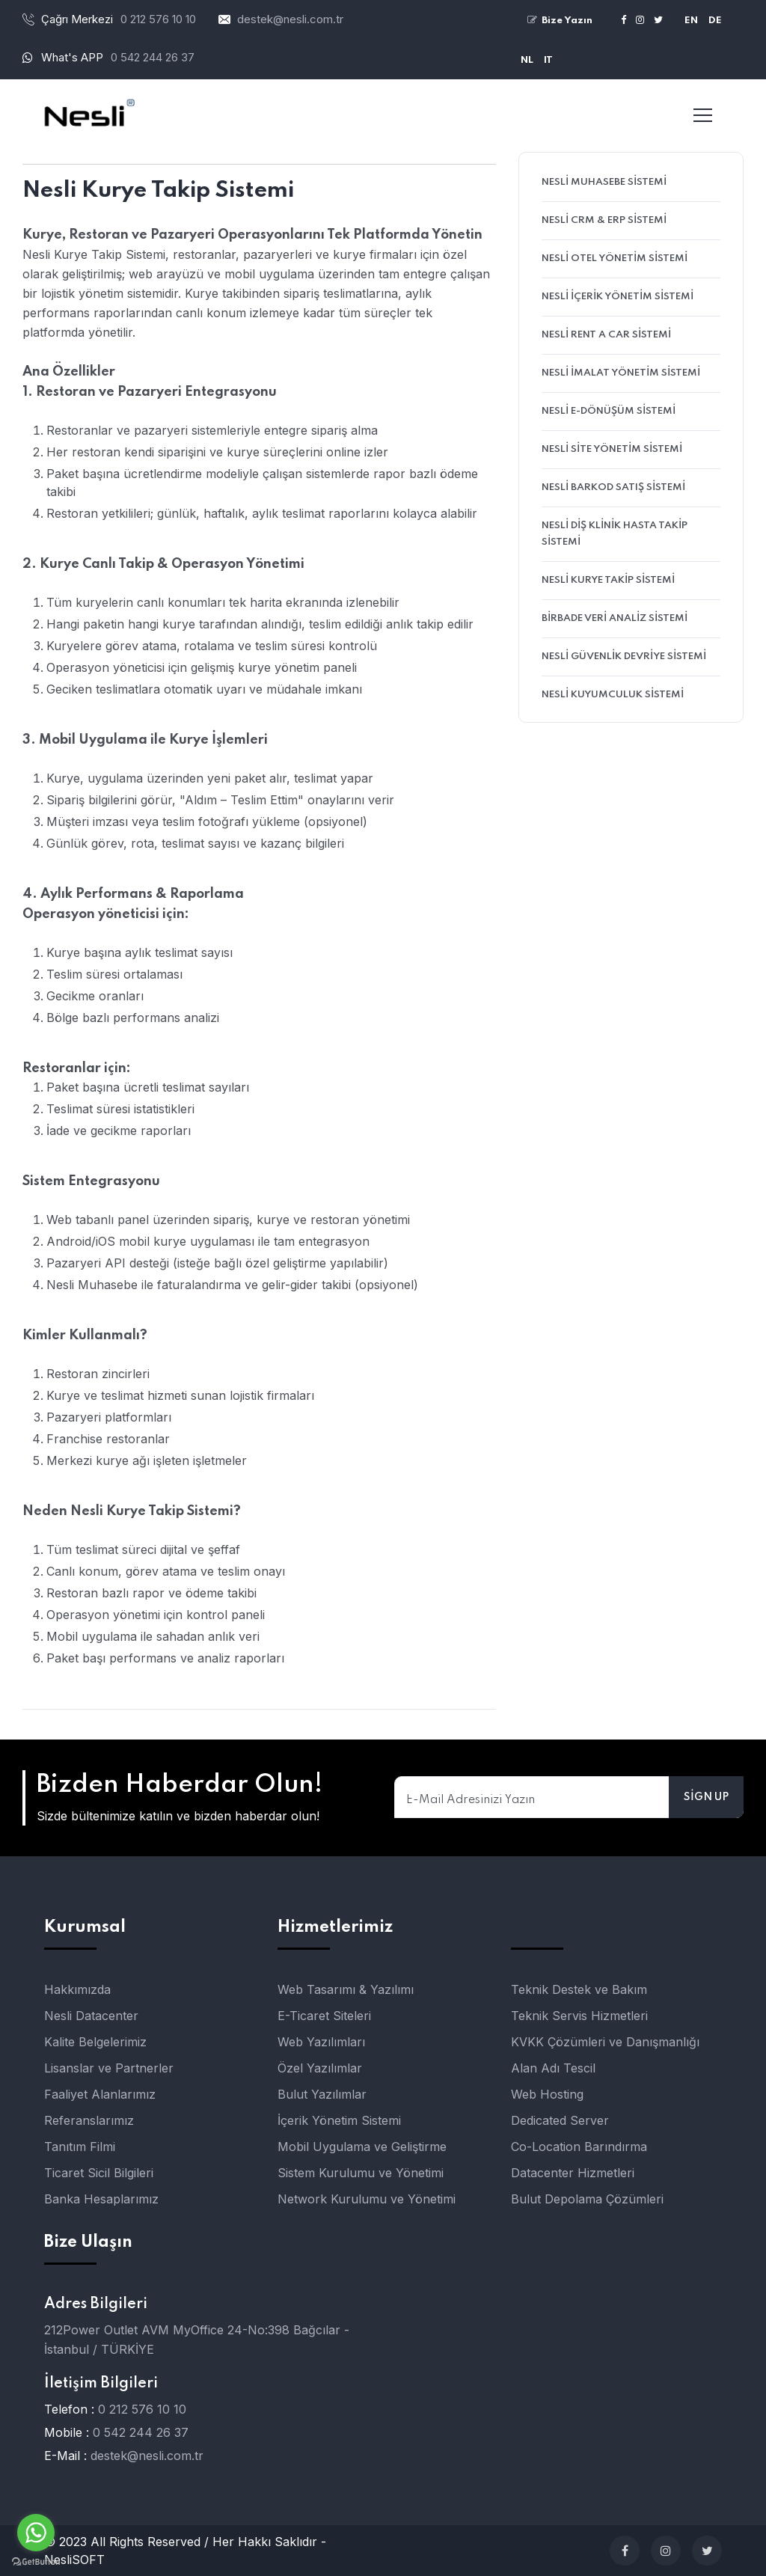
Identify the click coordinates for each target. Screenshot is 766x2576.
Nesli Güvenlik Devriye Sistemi (624, 656)
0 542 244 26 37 (152, 57)
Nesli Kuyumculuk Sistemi (613, 695)
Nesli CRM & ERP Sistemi (604, 220)
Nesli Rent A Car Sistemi (606, 335)
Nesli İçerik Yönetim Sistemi (617, 297)
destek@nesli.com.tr (290, 19)
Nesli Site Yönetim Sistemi (612, 449)
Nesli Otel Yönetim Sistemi (614, 258)
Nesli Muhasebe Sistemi (604, 182)
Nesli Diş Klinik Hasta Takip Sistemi (614, 534)
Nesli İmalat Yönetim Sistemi (621, 373)
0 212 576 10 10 (142, 2409)
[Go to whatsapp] (36, 2532)
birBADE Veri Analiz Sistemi (614, 618)
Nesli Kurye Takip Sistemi (608, 580)
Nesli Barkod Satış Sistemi (613, 487)
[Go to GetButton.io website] (36, 2561)
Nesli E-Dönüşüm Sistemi (608, 411)
